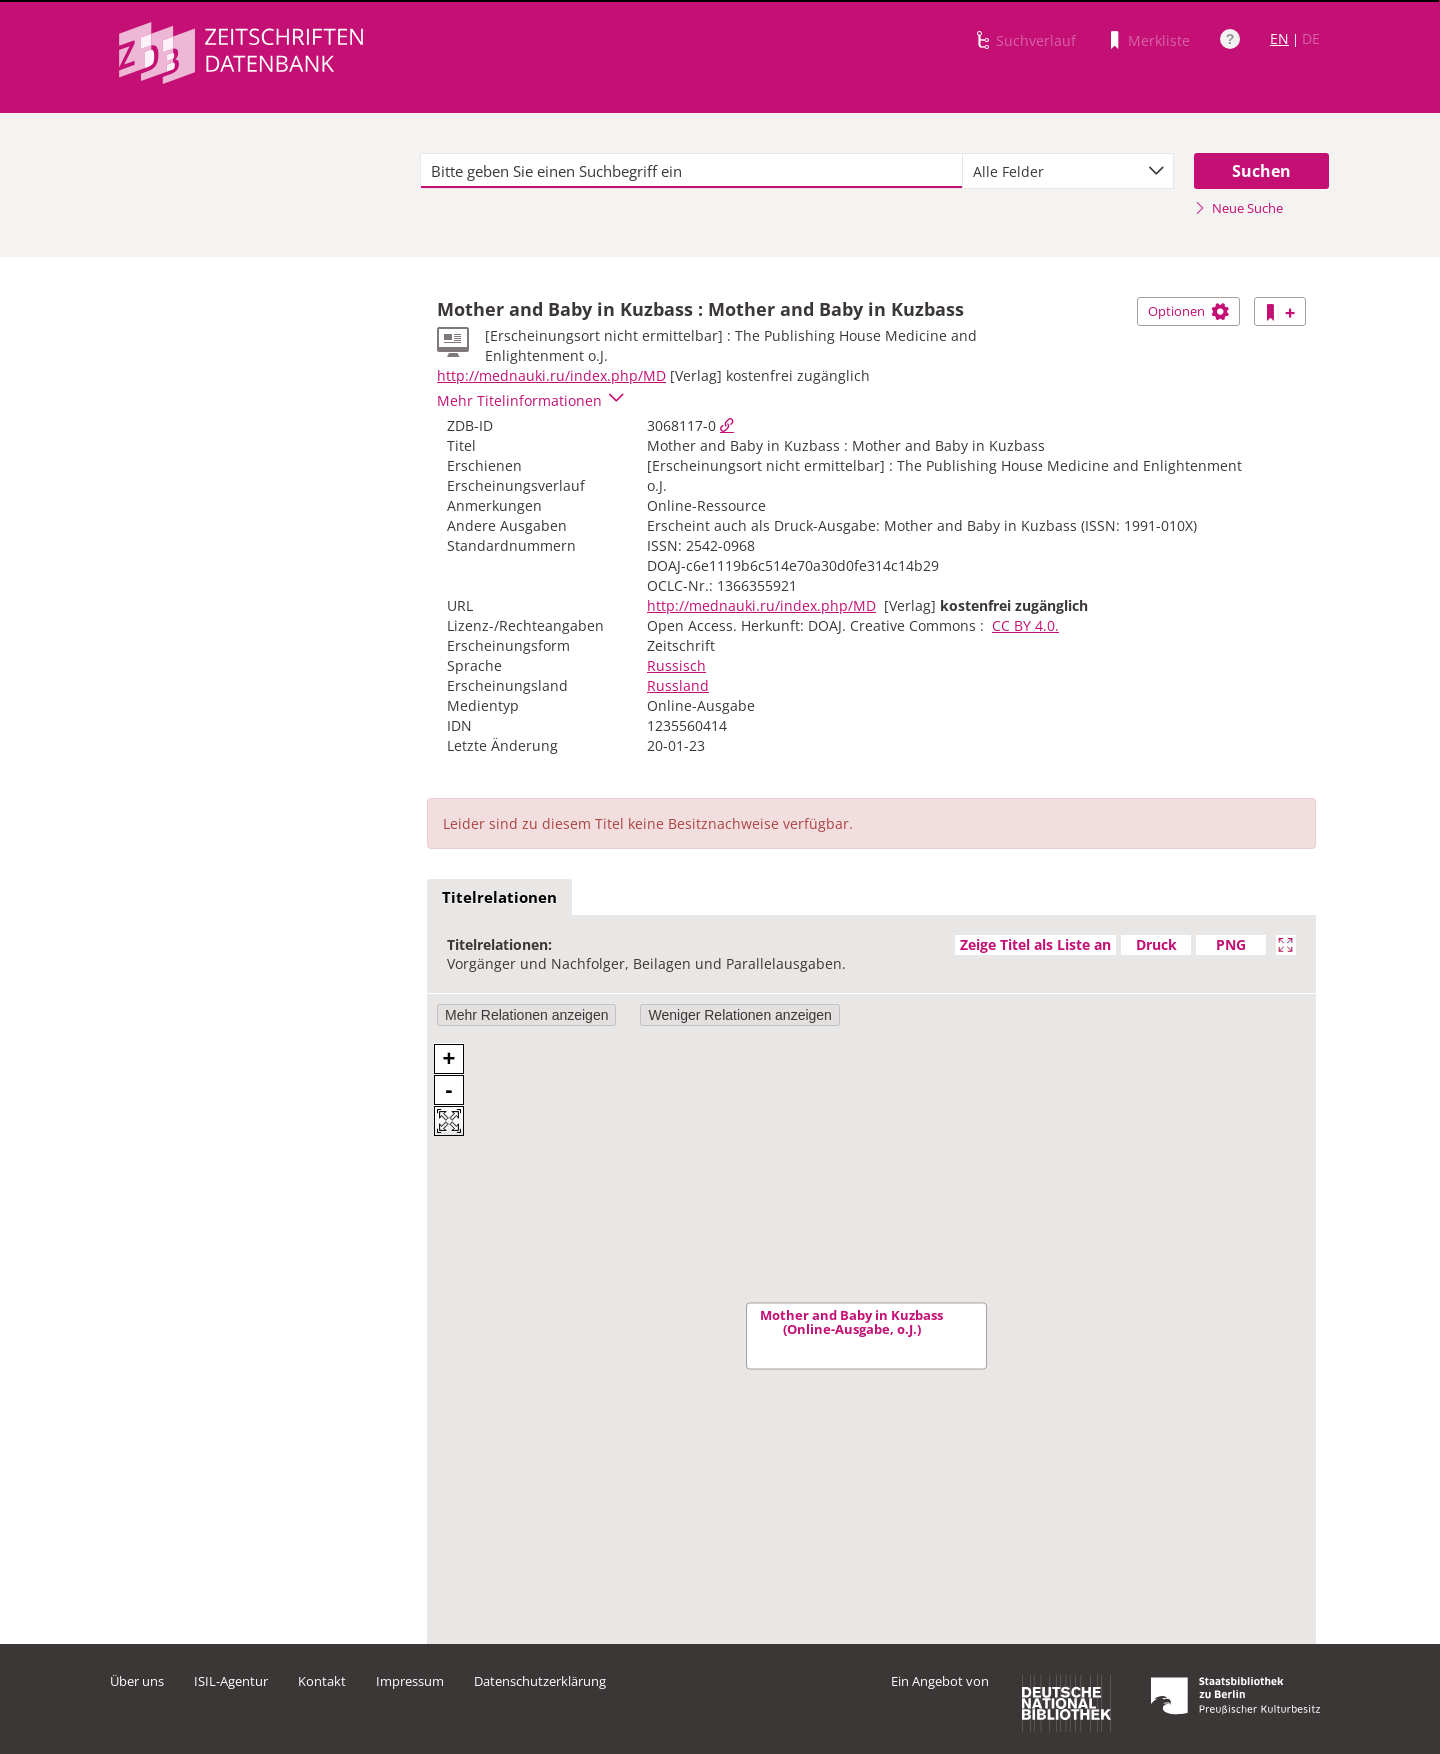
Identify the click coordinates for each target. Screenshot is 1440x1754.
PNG (1231, 944)
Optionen (1188, 311)
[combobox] (1068, 171)
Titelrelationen (499, 897)
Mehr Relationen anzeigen (526, 1015)
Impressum (410, 1681)
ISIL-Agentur (231, 1681)
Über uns (137, 1681)
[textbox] (691, 171)
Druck (1156, 944)
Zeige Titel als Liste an (1035, 944)
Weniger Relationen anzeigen (739, 1015)
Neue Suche (1238, 208)
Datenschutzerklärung (540, 1681)
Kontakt (322, 1681)
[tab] (499, 898)
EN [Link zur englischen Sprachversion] (1279, 38)
